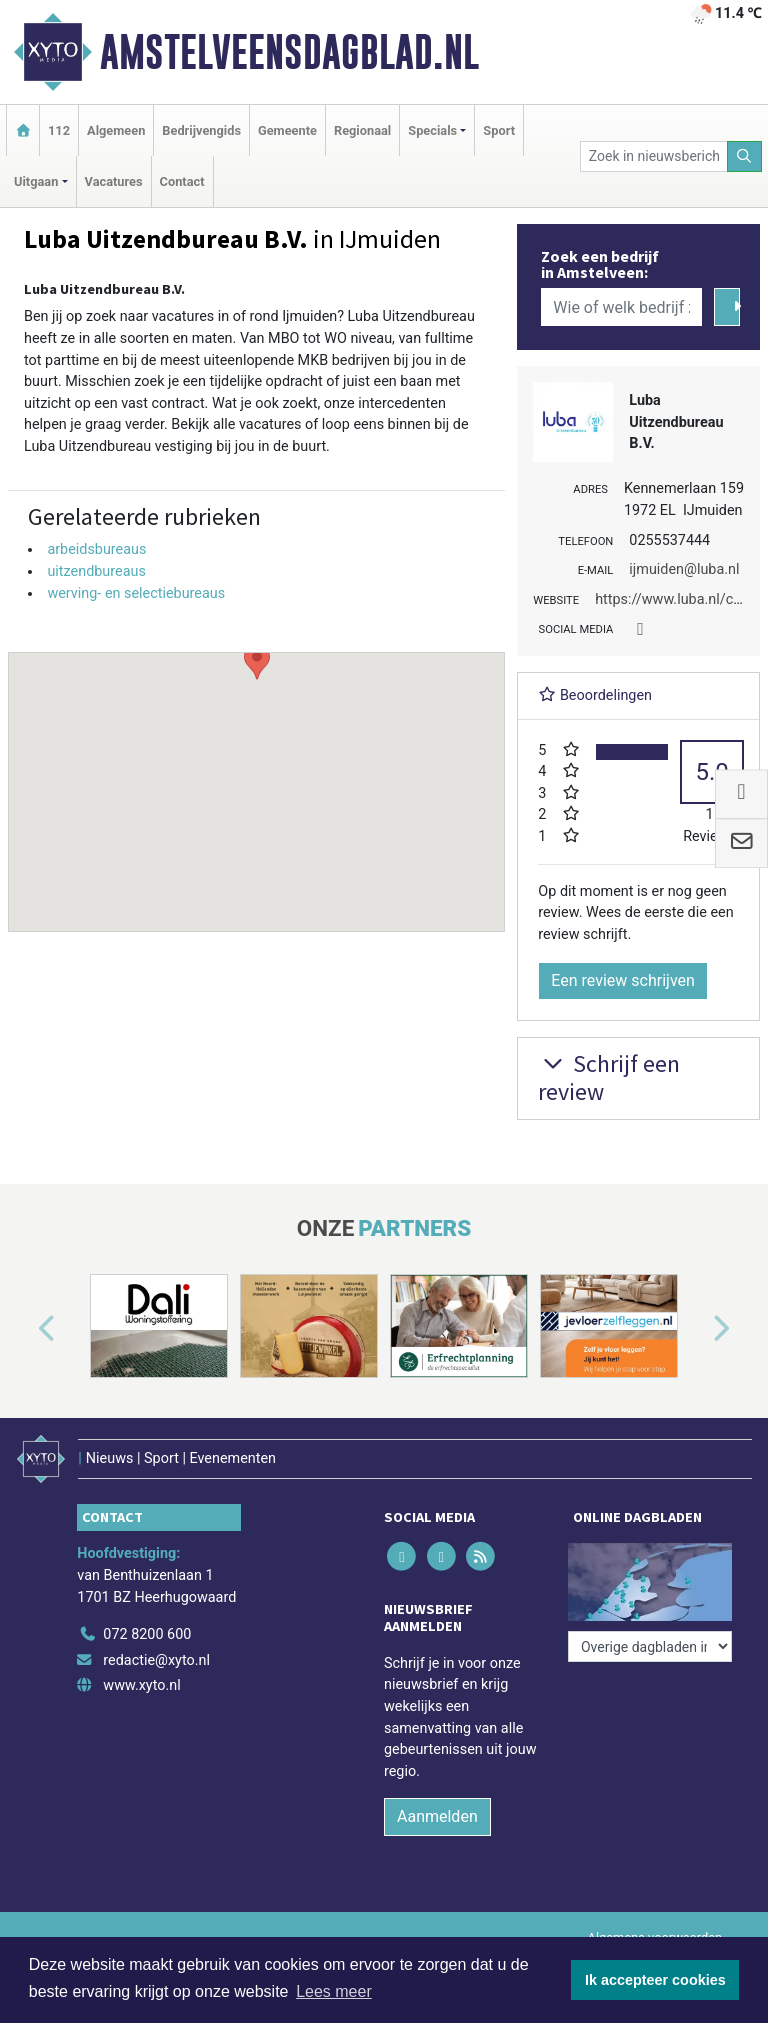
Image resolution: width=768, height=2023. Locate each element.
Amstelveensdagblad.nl (289, 52)
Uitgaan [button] (36, 181)
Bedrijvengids (201, 130)
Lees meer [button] (334, 1991)
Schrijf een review (609, 1078)
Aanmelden (437, 1816)
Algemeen (116, 130)
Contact (182, 181)
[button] (257, 773)
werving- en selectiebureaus (136, 593)
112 (59, 130)
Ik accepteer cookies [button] (655, 1980)
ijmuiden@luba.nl (684, 569)
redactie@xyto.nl (156, 1660)
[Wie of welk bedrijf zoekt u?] (621, 307)
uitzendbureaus (96, 571)
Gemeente (287, 130)
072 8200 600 (147, 1634)
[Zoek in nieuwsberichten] (654, 156)
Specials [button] (432, 130)
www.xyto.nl (141, 1685)
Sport (499, 130)
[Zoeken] (745, 156)
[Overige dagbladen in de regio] (650, 1646)
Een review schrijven (623, 980)
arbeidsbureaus (96, 549)
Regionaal (362, 130)
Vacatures (114, 181)
